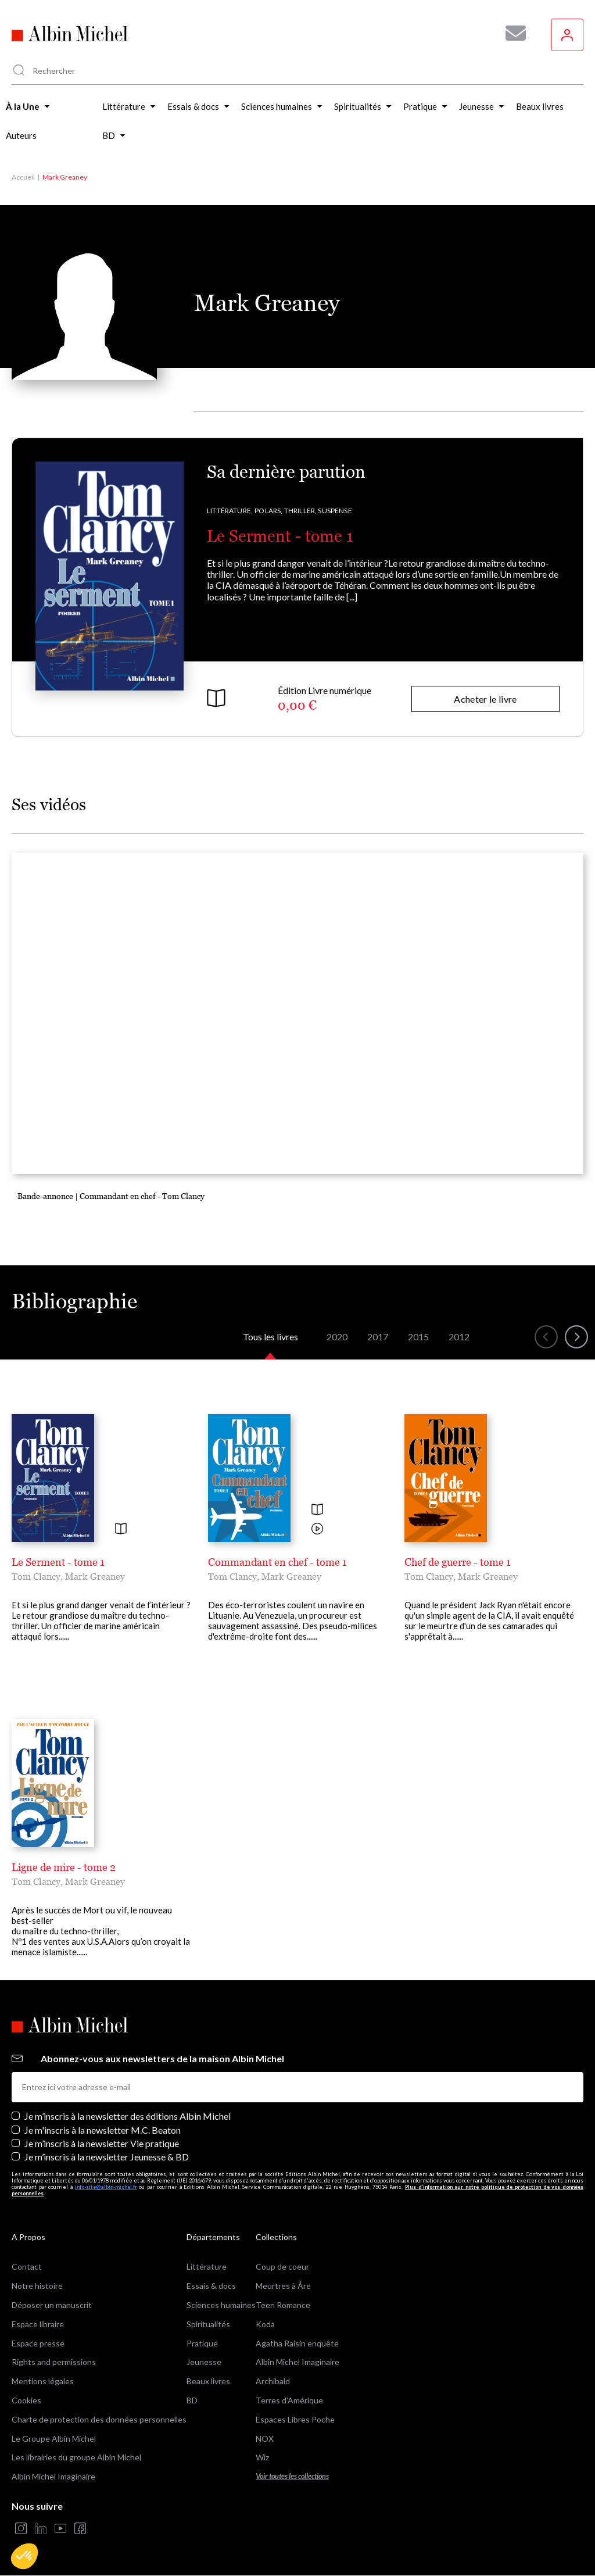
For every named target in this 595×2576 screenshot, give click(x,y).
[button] (24, 2556)
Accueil (23, 177)
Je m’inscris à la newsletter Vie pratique (101, 2143)
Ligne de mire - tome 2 (64, 1867)
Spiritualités (208, 2324)
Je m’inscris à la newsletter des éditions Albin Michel (127, 2115)
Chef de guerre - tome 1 (457, 1562)
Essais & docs (211, 2286)
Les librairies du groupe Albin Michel (76, 2457)
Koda (265, 2324)
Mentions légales (43, 2381)
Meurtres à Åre (283, 2286)
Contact (27, 2266)
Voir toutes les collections (292, 2476)
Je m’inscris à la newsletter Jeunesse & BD (106, 2156)
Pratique (202, 2343)
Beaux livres (208, 2381)
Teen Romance (283, 2305)
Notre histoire (37, 2286)
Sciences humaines (221, 2305)
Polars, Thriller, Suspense (303, 510)
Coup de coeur (282, 2266)
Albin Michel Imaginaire (53, 2476)
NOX (265, 2438)
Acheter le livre (485, 698)
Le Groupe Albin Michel (54, 2438)
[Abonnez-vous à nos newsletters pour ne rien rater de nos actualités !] (511, 33)
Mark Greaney (95, 1576)
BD (192, 2400)
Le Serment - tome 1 (280, 536)
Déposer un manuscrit (52, 2305)
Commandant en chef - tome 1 (277, 1562)
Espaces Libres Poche (295, 2419)
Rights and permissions (54, 2362)
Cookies (26, 2400)
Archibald (273, 2381)
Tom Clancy (36, 1576)
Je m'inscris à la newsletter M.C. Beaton (102, 2129)
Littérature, (230, 510)
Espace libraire (38, 2324)
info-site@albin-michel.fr (106, 2187)
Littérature (207, 2266)
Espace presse (38, 2343)
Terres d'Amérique (289, 2400)
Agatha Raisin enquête (297, 2343)
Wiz (262, 2457)
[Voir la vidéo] (317, 1529)
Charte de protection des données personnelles (99, 2419)
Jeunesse (204, 2362)
